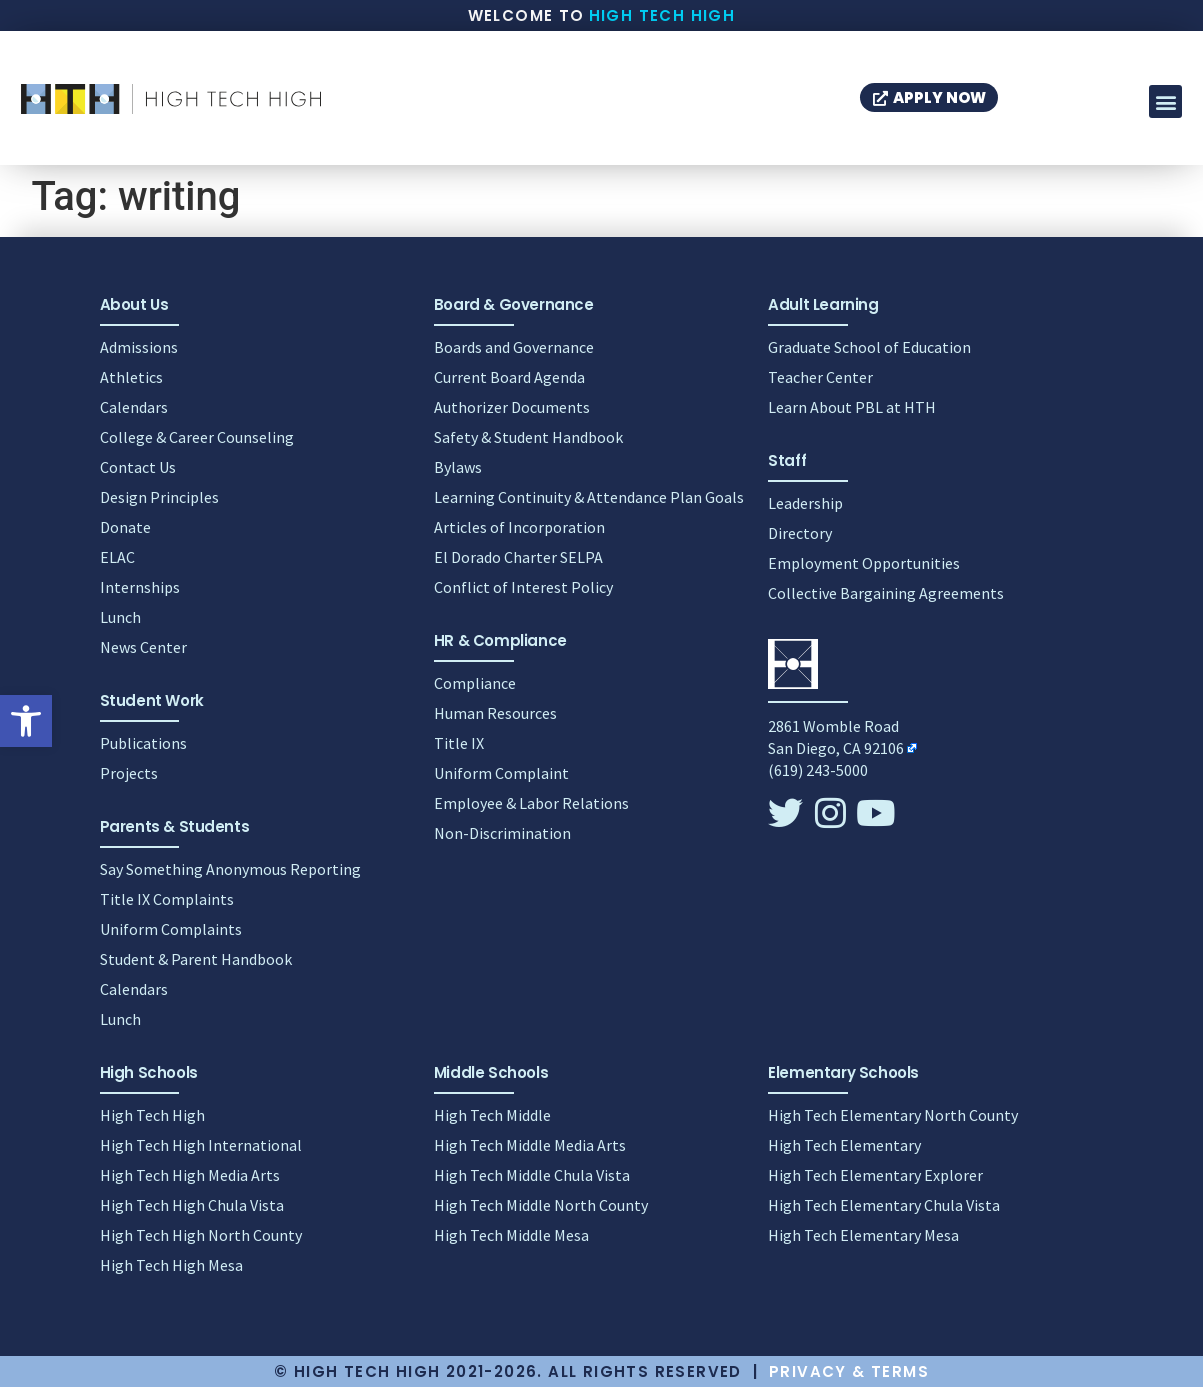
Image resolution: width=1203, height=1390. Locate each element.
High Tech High (662, 15)
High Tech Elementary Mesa (863, 1238)
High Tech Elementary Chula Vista (884, 1208)
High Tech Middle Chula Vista (532, 1178)
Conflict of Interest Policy (523, 590)
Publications (143, 746)
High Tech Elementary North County (893, 1118)
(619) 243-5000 (818, 773)
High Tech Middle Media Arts (530, 1148)
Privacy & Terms (849, 1374)
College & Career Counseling (197, 440)
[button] (26, 721)
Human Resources (495, 716)
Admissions (139, 350)
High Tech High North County (201, 1238)
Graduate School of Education (869, 350)
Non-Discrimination (502, 836)
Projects (129, 776)
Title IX (459, 746)
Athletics (131, 380)
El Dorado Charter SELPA (518, 560)
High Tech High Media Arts (190, 1178)
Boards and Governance (514, 350)
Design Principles (159, 500)
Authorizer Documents (512, 410)
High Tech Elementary (844, 1148)
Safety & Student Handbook (528, 440)
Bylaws (458, 470)
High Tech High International (201, 1148)
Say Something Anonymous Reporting (230, 872)
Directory (800, 536)
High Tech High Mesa (171, 1268)
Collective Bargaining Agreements (886, 596)
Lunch (120, 620)
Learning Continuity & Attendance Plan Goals (589, 500)
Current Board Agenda (509, 380)
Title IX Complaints (167, 902)
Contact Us (138, 470)
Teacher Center (820, 380)
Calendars (134, 410)
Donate (125, 530)
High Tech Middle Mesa (511, 1238)
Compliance (475, 686)
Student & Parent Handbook (196, 962)
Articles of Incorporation (519, 530)
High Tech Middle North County (541, 1208)
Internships (140, 590)
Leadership (805, 506)
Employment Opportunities (864, 566)
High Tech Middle (492, 1118)
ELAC (117, 560)
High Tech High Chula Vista (192, 1208)
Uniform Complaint (501, 776)
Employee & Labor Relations (531, 806)
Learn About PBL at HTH (852, 410)
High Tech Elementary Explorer (875, 1178)
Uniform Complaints (171, 932)
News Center (143, 650)
